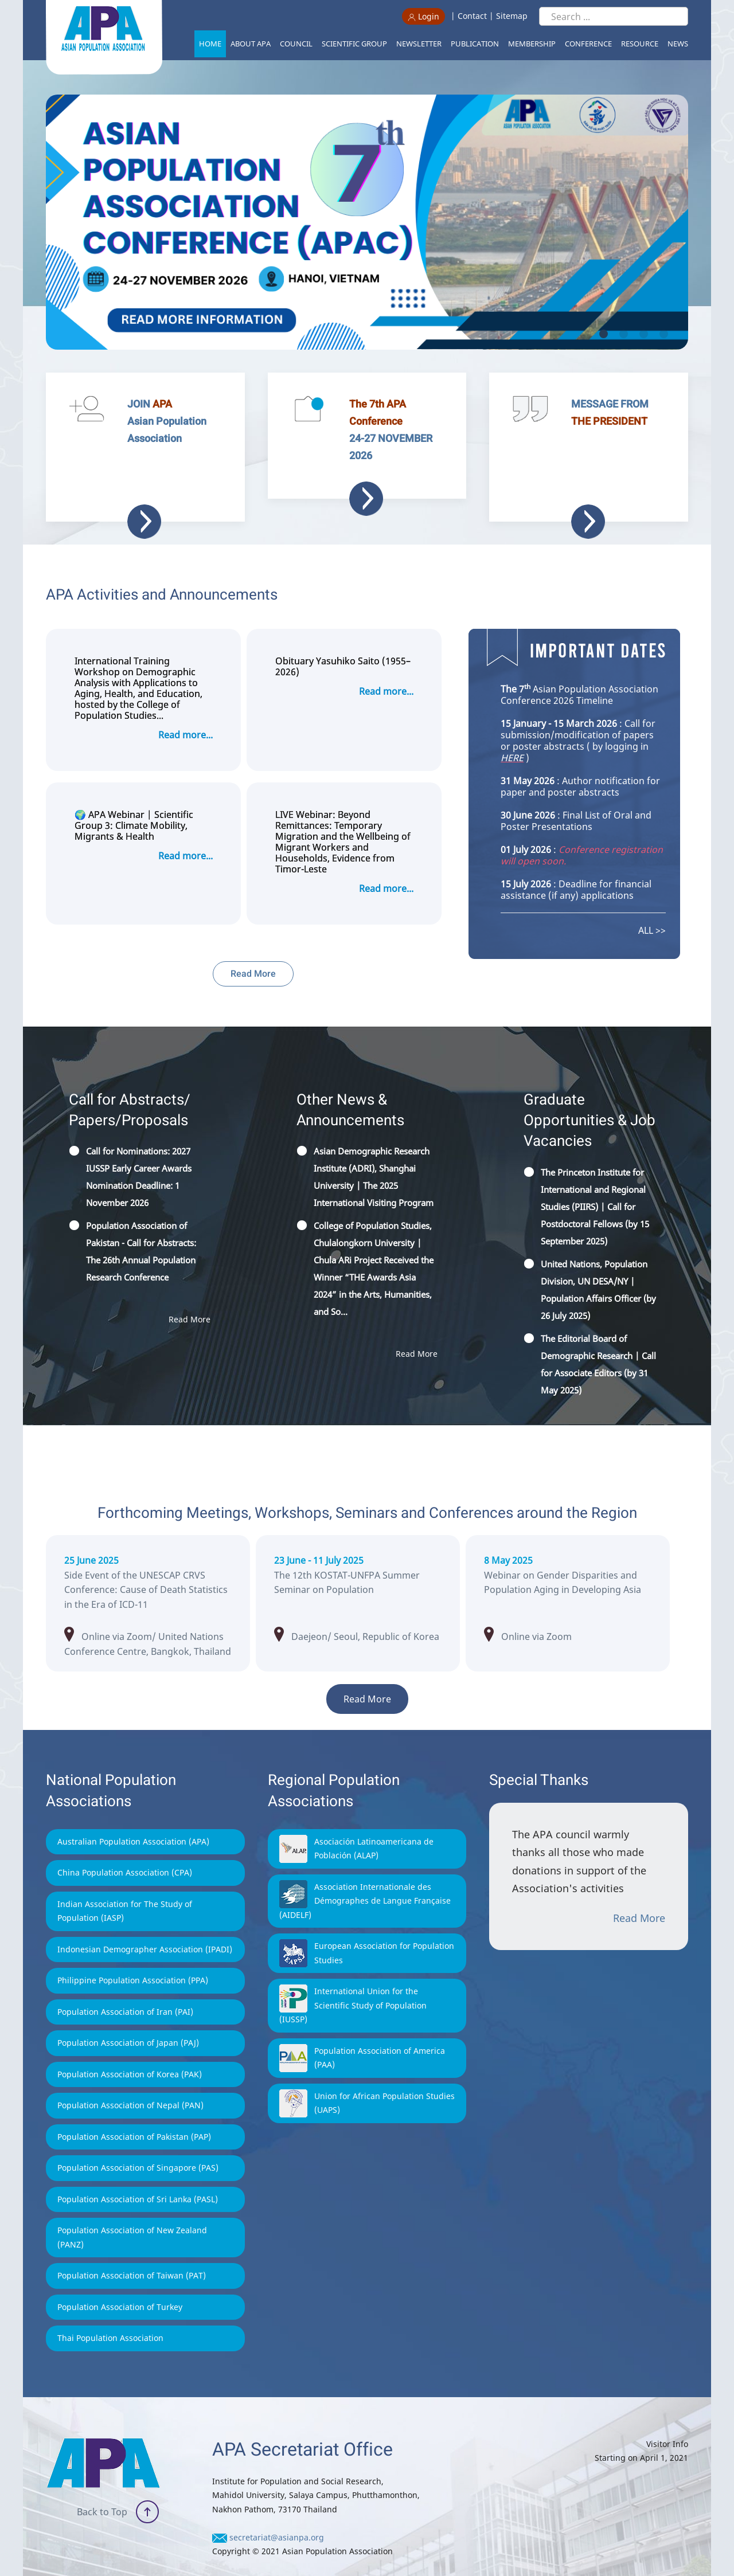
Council (296, 43)
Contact (472, 15)
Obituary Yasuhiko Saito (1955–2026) (343, 644)
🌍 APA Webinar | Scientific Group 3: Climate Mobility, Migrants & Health (134, 803)
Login (423, 16)
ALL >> (652, 907)
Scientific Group (354, 43)
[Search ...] (613, 16)
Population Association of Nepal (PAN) (130, 2082)
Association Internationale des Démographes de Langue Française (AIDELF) (365, 1877)
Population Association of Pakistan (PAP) (134, 2113)
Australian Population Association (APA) (133, 1818)
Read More (253, 951)
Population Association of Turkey (119, 2284)
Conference (588, 43)
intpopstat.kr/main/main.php (359, 1578)
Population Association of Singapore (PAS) (137, 2144)
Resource (639, 43)
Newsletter (419, 43)
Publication (475, 43)
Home (210, 43)
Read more (366, 498)
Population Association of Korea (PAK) (129, 2051)
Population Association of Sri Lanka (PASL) (137, 2176)
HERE (512, 735)
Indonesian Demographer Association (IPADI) (144, 1926)
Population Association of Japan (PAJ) (128, 2019)
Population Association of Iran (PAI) (125, 1988)
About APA (251, 43)
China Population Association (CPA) (124, 1849)
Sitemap (512, 15)
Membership (532, 43)
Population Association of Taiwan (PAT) (131, 2252)
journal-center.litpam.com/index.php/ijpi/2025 (569, 1578)
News (677, 43)
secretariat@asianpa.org (276, 2514)
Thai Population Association (110, 2314)
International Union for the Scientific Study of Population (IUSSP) (353, 1982)
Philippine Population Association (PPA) (132, 1957)
